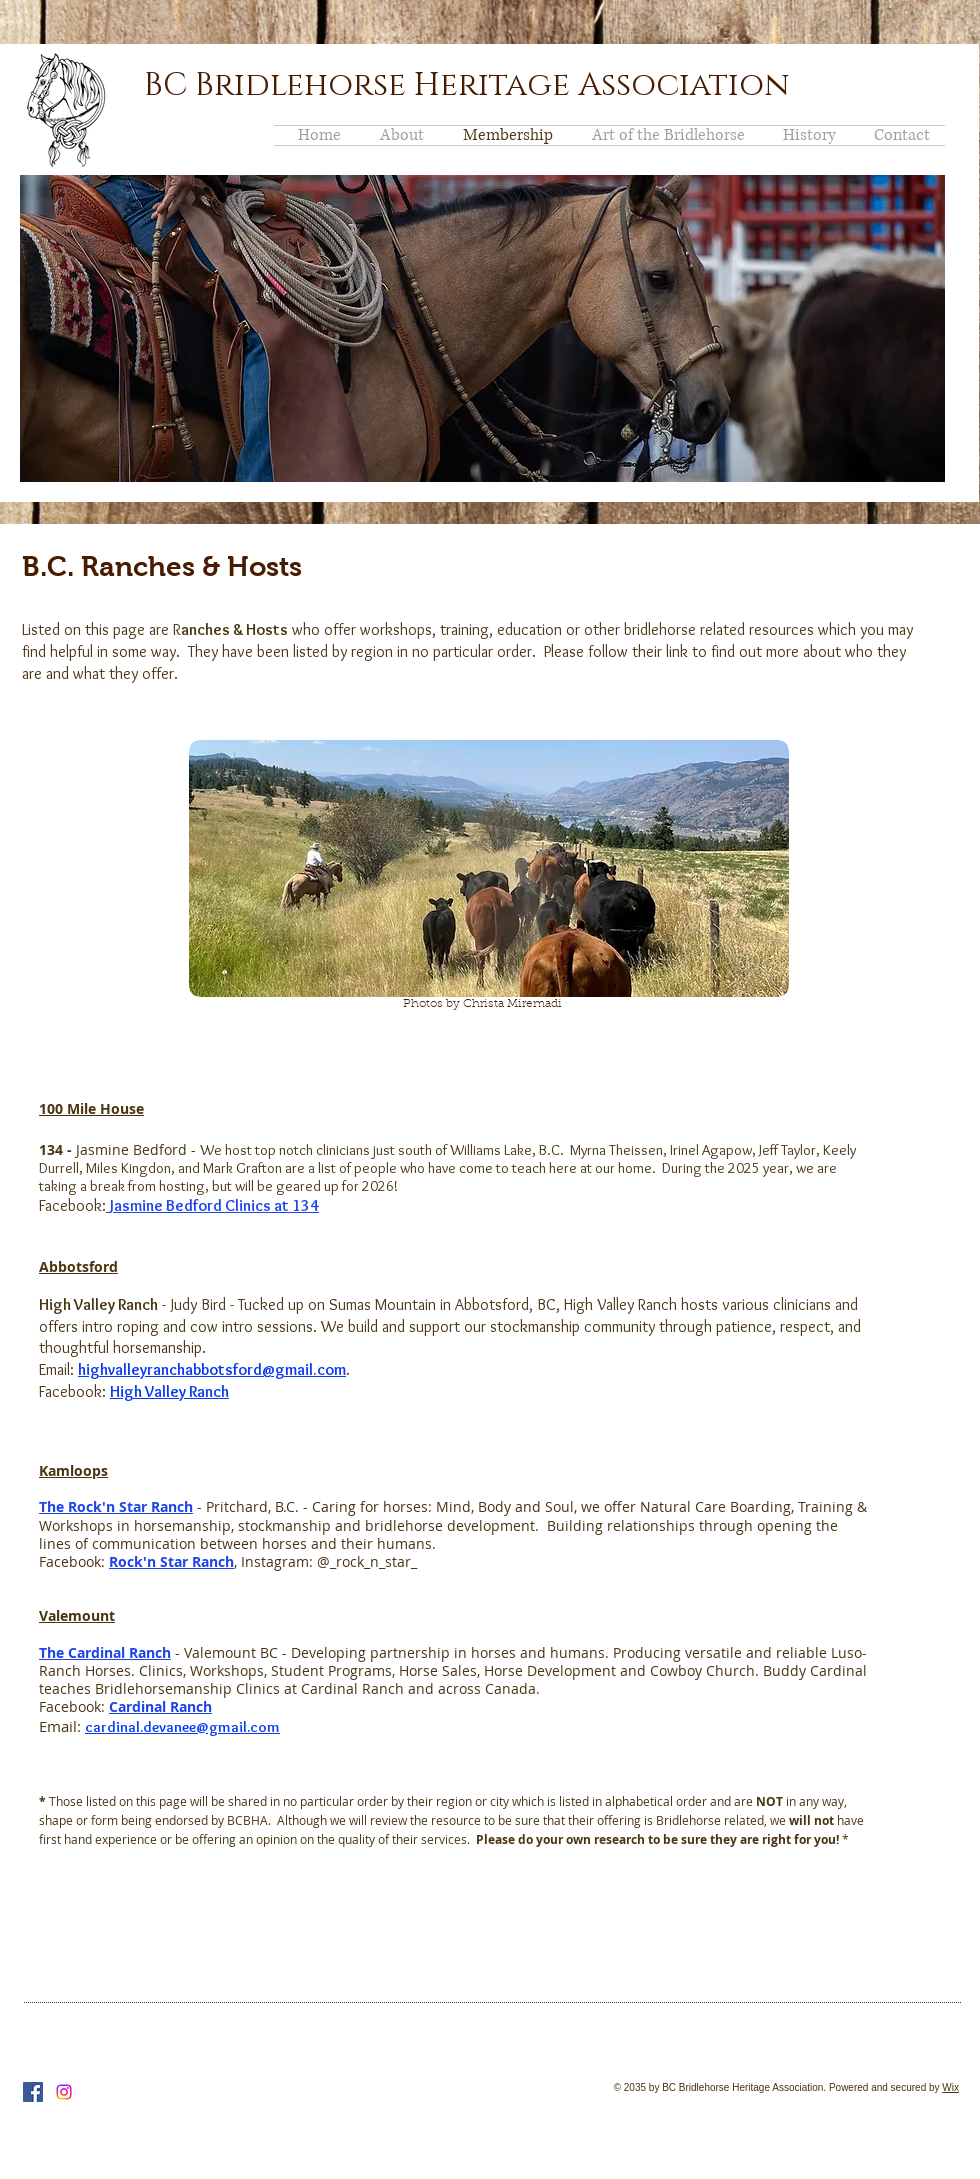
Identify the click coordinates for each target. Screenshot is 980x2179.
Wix (950, 2087)
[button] (482, 328)
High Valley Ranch (169, 1391)
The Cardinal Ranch (105, 1652)
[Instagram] (64, 2092)
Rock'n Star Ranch (171, 1561)
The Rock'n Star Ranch (116, 1506)
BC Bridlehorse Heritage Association (466, 85)
